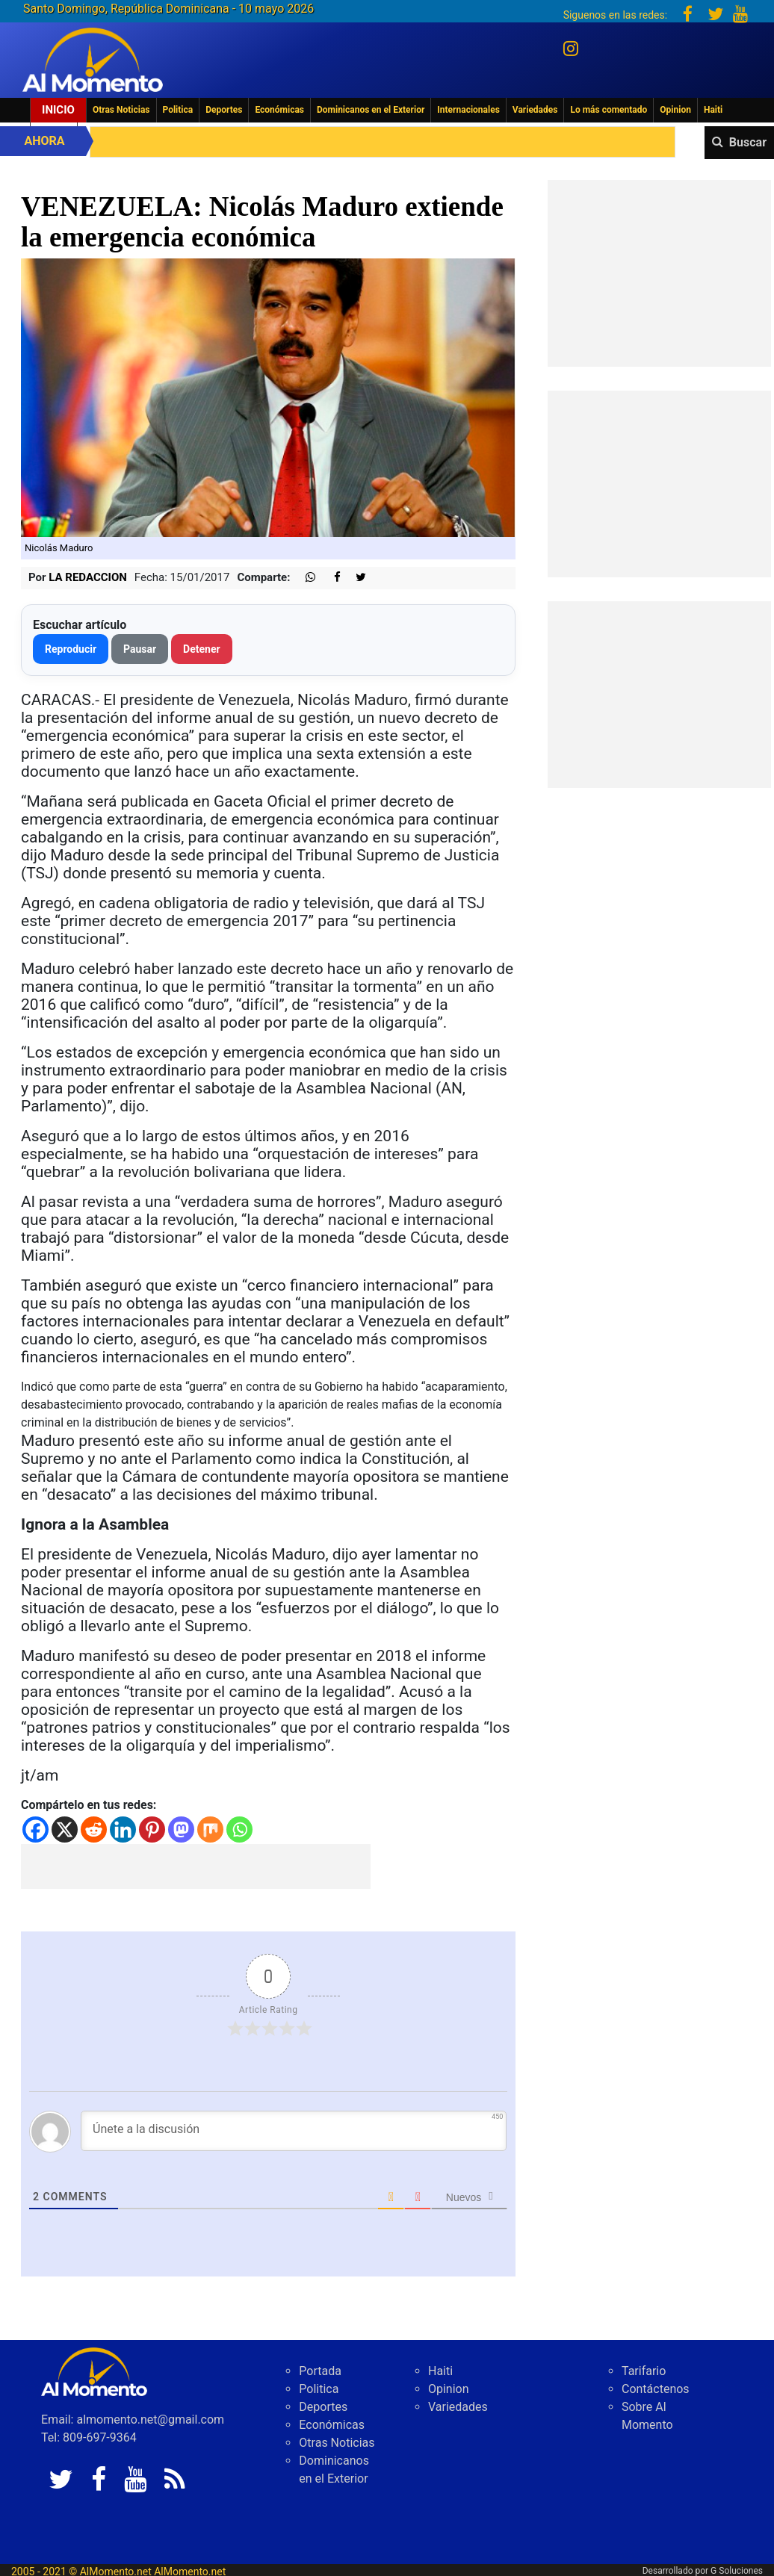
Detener (201, 649)
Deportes (223, 110)
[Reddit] (94, 1829)
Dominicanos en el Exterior (370, 110)
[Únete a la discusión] (294, 2131)
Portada (320, 2371)
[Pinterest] (152, 1829)
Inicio (58, 110)
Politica (178, 110)
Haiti (713, 110)
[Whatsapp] (239, 1829)
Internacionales (468, 110)
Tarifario (644, 2371)
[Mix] (210, 1829)
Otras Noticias (121, 110)
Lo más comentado (608, 110)
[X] (65, 1829)
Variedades (535, 110)
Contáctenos (656, 2389)
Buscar (748, 142)
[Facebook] (35, 1829)
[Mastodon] (181, 1829)
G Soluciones (736, 2571)
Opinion (675, 110)
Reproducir (70, 649)
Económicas (279, 110)
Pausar (139, 649)
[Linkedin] (123, 1829)
